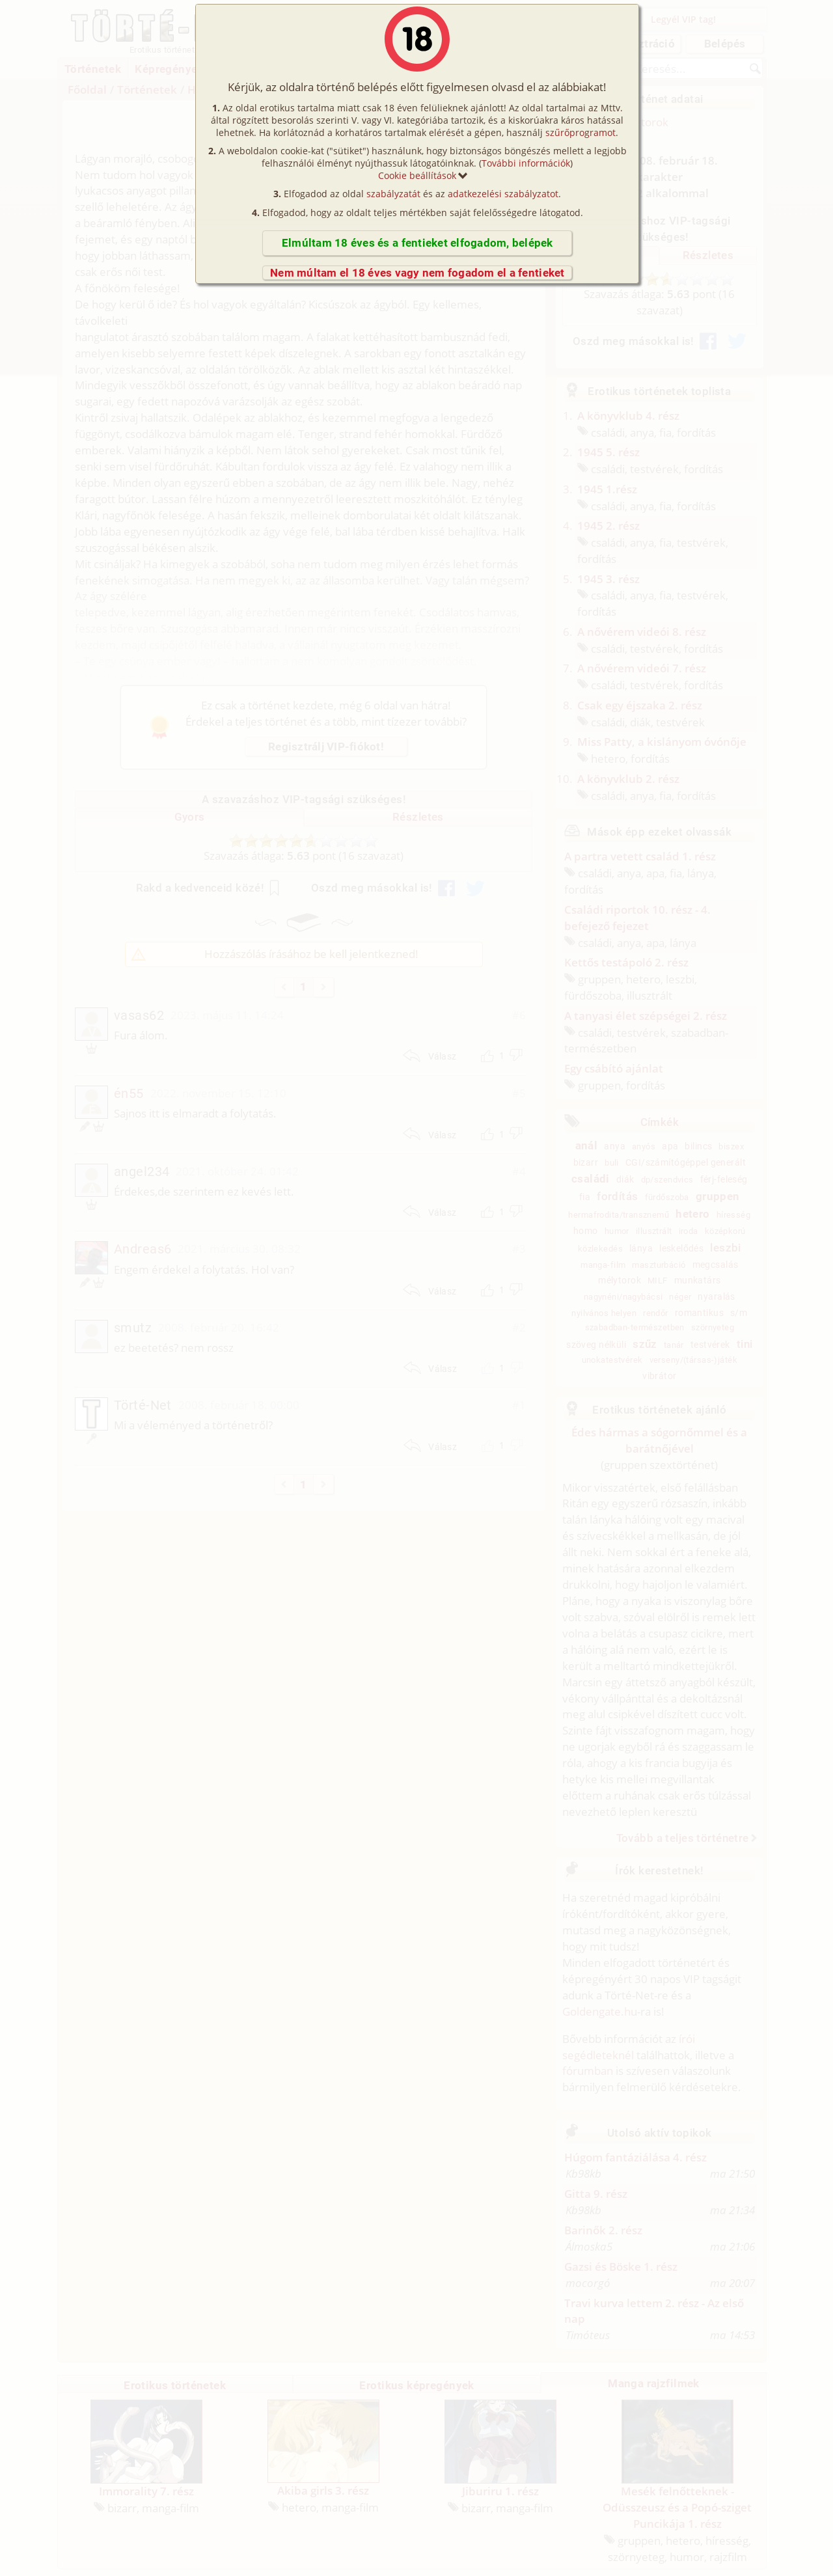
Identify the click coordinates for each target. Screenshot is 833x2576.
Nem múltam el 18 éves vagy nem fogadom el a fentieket (417, 272)
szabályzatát (393, 193)
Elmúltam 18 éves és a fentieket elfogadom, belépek (417, 242)
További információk (526, 163)
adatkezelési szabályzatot (503, 193)
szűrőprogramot (580, 132)
